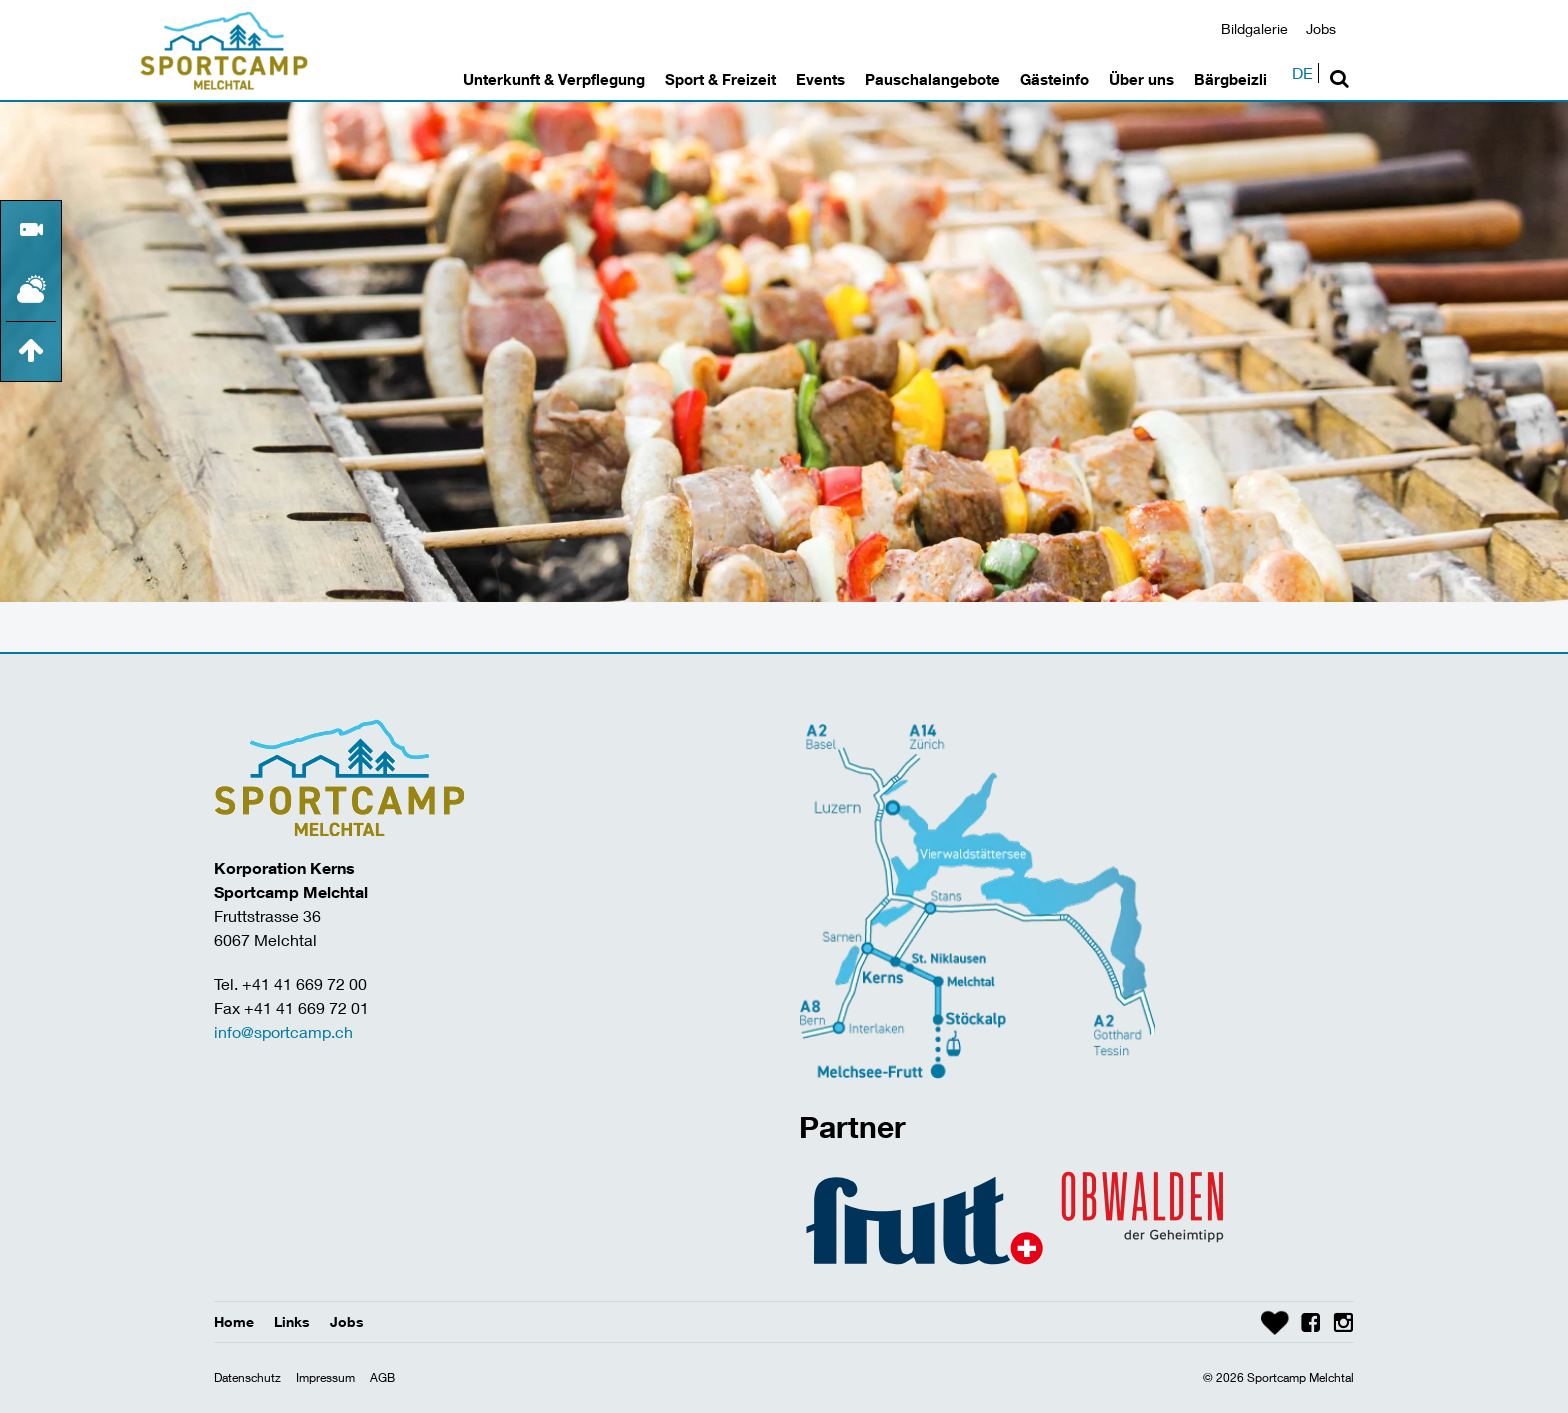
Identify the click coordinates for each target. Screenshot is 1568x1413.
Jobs (1321, 28)
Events (820, 79)
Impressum (325, 1377)
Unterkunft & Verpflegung (554, 79)
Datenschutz (247, 1377)
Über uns (1141, 79)
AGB (382, 1377)
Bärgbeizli (1230, 79)
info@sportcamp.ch (283, 1031)
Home (234, 1321)
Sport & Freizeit (720, 79)
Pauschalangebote (932, 79)
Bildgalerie (1254, 28)
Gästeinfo (1054, 79)
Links (292, 1321)
